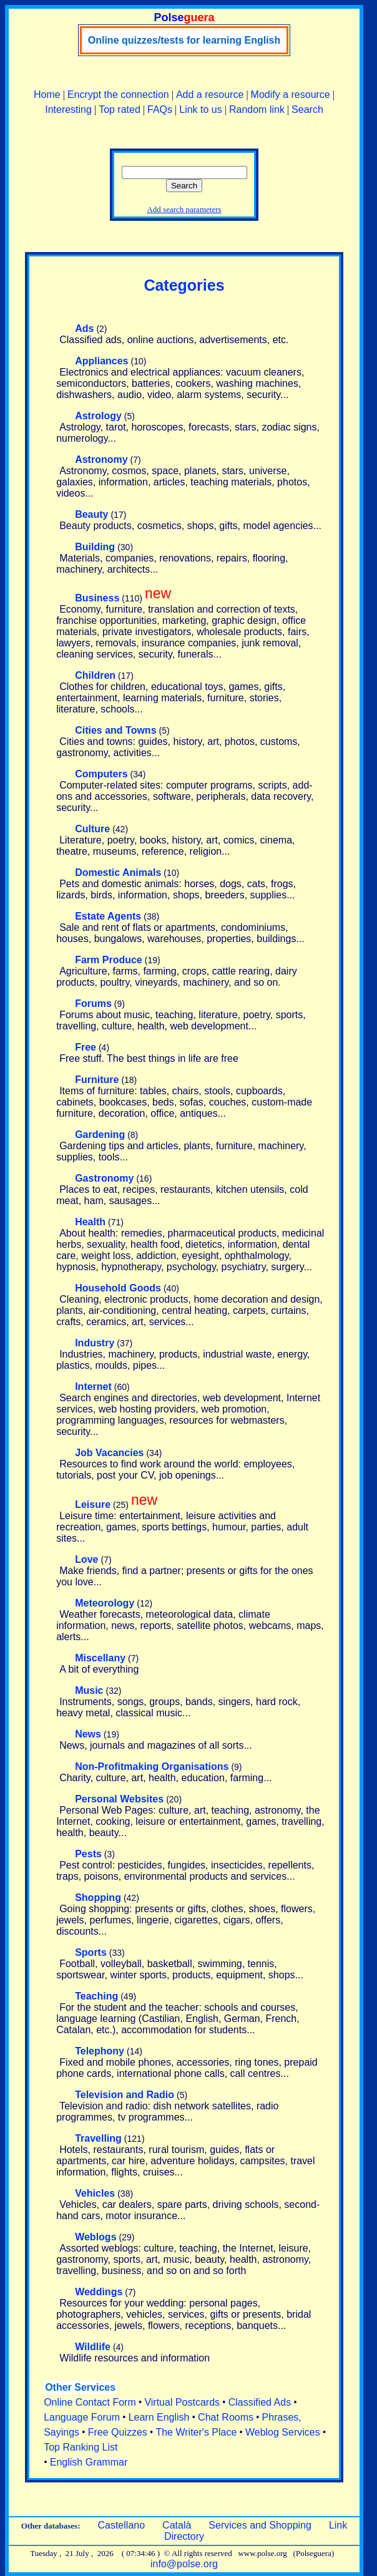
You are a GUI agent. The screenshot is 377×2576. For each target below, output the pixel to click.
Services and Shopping (259, 2525)
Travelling (98, 2138)
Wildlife (92, 2346)
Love (86, 1559)
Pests (88, 1854)
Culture (92, 829)
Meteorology (104, 1603)
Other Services (80, 2387)
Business (97, 598)
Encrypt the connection (118, 94)
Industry (94, 1343)
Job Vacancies (109, 1452)
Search (307, 109)
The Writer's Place (196, 2432)
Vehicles (95, 2193)
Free (85, 1047)
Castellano (121, 2525)
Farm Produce (108, 960)
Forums (93, 1003)
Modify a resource (290, 94)
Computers (101, 774)
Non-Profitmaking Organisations (151, 1766)
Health (90, 1222)
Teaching (96, 1996)
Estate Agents (108, 916)
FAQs (159, 109)
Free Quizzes (117, 2432)
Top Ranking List (80, 2447)
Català (176, 2525)
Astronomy (101, 459)
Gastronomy (104, 1178)
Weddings (98, 2292)
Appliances (101, 361)
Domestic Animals (118, 872)
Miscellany (100, 1658)
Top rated (119, 109)
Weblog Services (282, 2432)
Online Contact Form (90, 2402)
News (88, 1734)
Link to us (200, 109)
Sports (91, 1952)
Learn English (159, 2417)
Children (95, 675)
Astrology (98, 416)
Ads (84, 328)
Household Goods (118, 1288)
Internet (93, 1386)
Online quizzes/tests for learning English (184, 40)
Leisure (92, 1504)
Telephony (99, 2051)
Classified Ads (259, 2402)
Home (47, 94)
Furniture (97, 1079)
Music (89, 1690)
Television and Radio (124, 2094)
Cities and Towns (115, 730)
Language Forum (82, 2417)
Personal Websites (119, 1799)
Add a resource (210, 94)
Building (95, 547)
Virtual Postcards (182, 2402)
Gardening (100, 1134)
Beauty (91, 514)
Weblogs (95, 2237)
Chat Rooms (225, 2417)
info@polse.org (184, 2564)
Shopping (98, 1897)
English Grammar (88, 2462)
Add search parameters (184, 209)
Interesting (68, 109)
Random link (257, 109)
